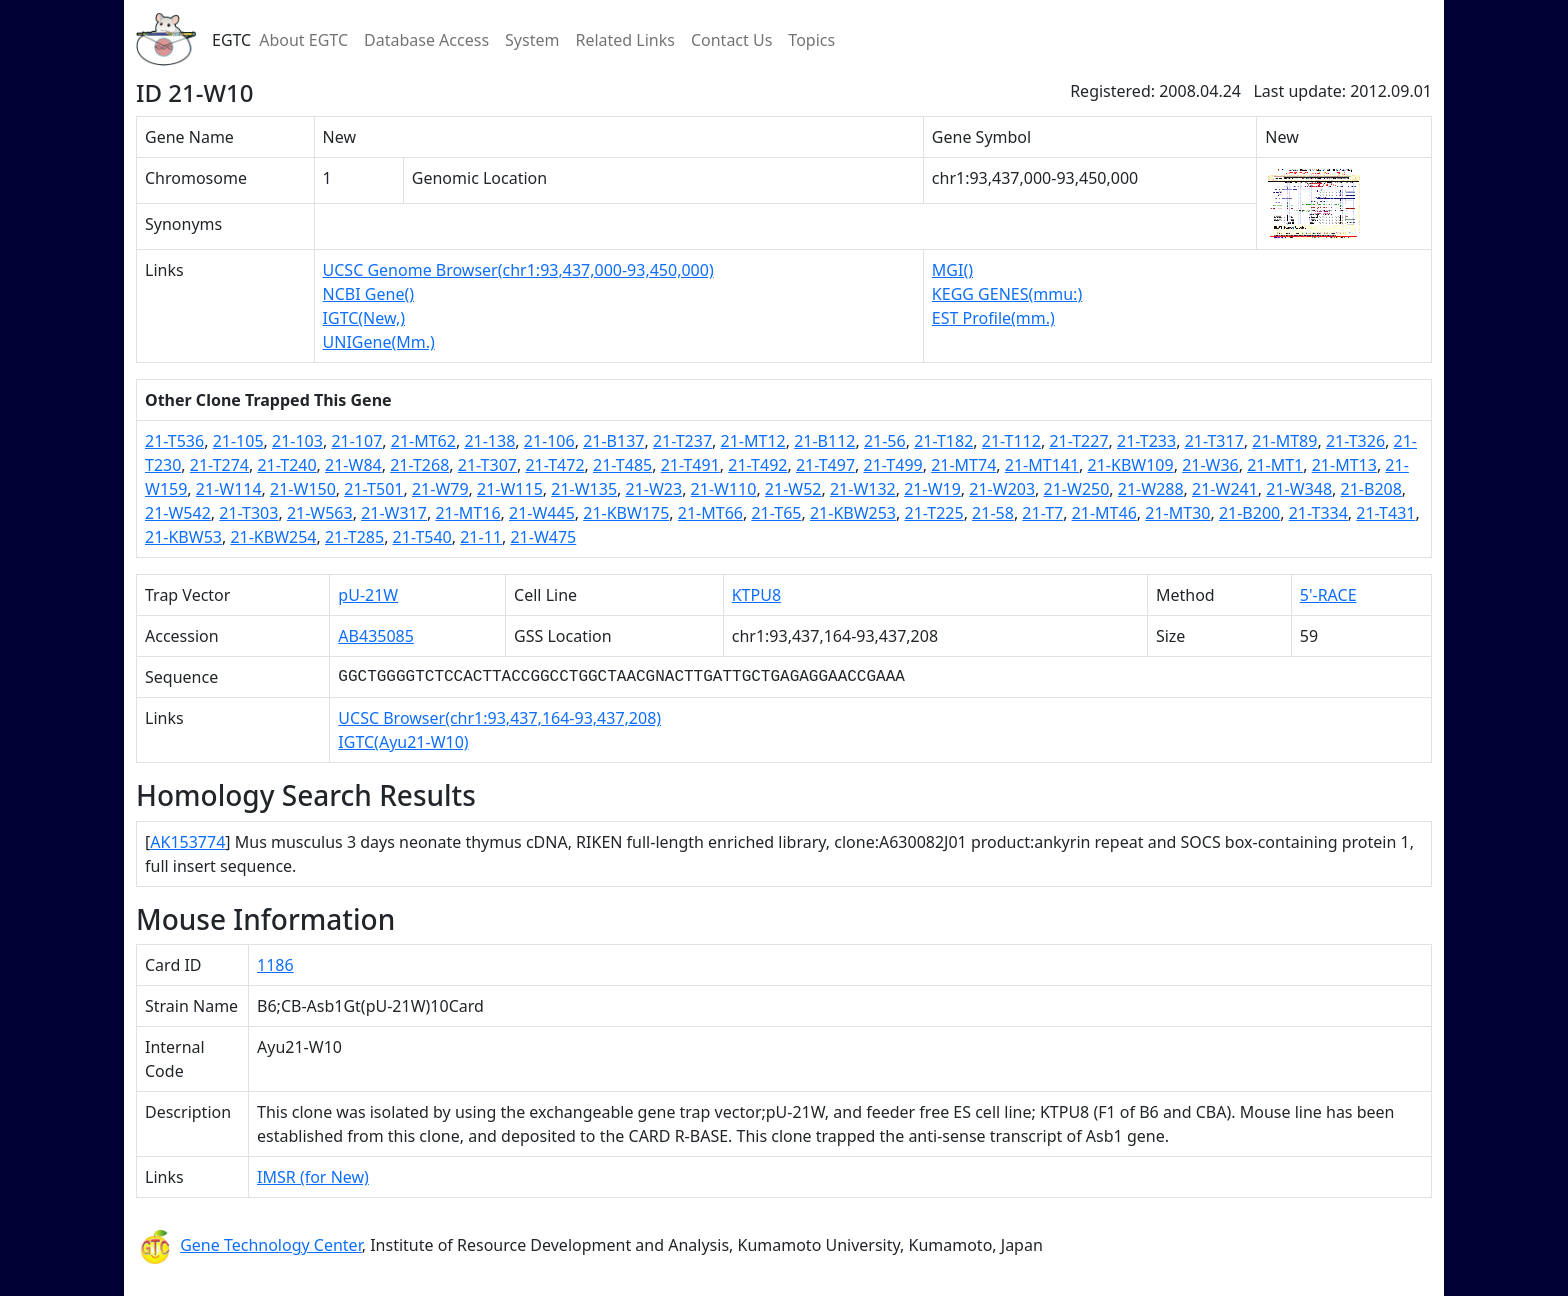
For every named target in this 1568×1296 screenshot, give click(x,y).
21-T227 (1078, 441)
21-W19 (932, 489)
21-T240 (286, 465)
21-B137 (613, 441)
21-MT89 (1284, 441)
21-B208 (1371, 489)
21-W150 (303, 489)
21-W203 (1002, 489)
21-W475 (543, 537)
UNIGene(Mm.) (379, 342)
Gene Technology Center (271, 1245)
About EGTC (303, 40)
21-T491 (690, 465)
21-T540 (422, 537)
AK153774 (187, 842)
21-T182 (943, 441)
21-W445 (542, 513)
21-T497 (825, 465)
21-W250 (1077, 489)
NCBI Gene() (368, 294)
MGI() (952, 270)
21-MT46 (1104, 513)
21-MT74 (963, 465)
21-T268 (419, 465)
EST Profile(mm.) (993, 318)
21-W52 (793, 489)
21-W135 (584, 489)
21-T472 (554, 465)
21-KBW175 (626, 513)
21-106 (549, 441)
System (532, 40)
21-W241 (1225, 489)
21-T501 (373, 489)
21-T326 (1355, 441)
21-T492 (757, 465)
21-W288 (1151, 489)
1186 (275, 965)
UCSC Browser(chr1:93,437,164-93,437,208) (499, 718)
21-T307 (487, 465)
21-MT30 (1177, 513)
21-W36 (1210, 465)
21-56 (885, 441)
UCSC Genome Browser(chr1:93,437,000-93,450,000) (518, 270)
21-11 (481, 537)
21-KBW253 (853, 513)
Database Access (426, 40)
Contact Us (731, 40)
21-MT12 (753, 441)
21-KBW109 (1131, 465)
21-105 (238, 441)
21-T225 (933, 513)
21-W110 (724, 489)
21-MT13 (1344, 465)
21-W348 (1299, 489)
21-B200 (1249, 513)
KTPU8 (756, 595)
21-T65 (776, 513)
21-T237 (682, 441)
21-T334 (1318, 513)
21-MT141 (1042, 465)
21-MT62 (423, 441)
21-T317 (1214, 441)
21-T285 (354, 537)
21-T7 (1042, 513)
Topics (811, 40)
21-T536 (174, 441)
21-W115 (510, 489)
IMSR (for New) (313, 1177)
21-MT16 (467, 513)
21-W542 (178, 513)
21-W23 (654, 489)
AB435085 (376, 636)
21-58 (993, 513)
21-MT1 (1275, 465)
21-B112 (824, 441)
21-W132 (863, 489)
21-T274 (219, 465)
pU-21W (368, 595)
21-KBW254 (273, 537)
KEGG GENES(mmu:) (1007, 294)
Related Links (625, 40)
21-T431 (1385, 513)
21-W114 (229, 489)
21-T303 (248, 513)
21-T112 (1011, 441)
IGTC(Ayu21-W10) (403, 742)
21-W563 (320, 513)
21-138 (489, 441)
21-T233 (1146, 441)
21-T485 (622, 465)
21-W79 (440, 489)
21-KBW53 (183, 537)
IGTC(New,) (364, 318)
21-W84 (353, 465)
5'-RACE (1328, 595)
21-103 (297, 441)
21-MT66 (710, 513)
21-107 (356, 441)
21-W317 (394, 513)
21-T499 (893, 465)
